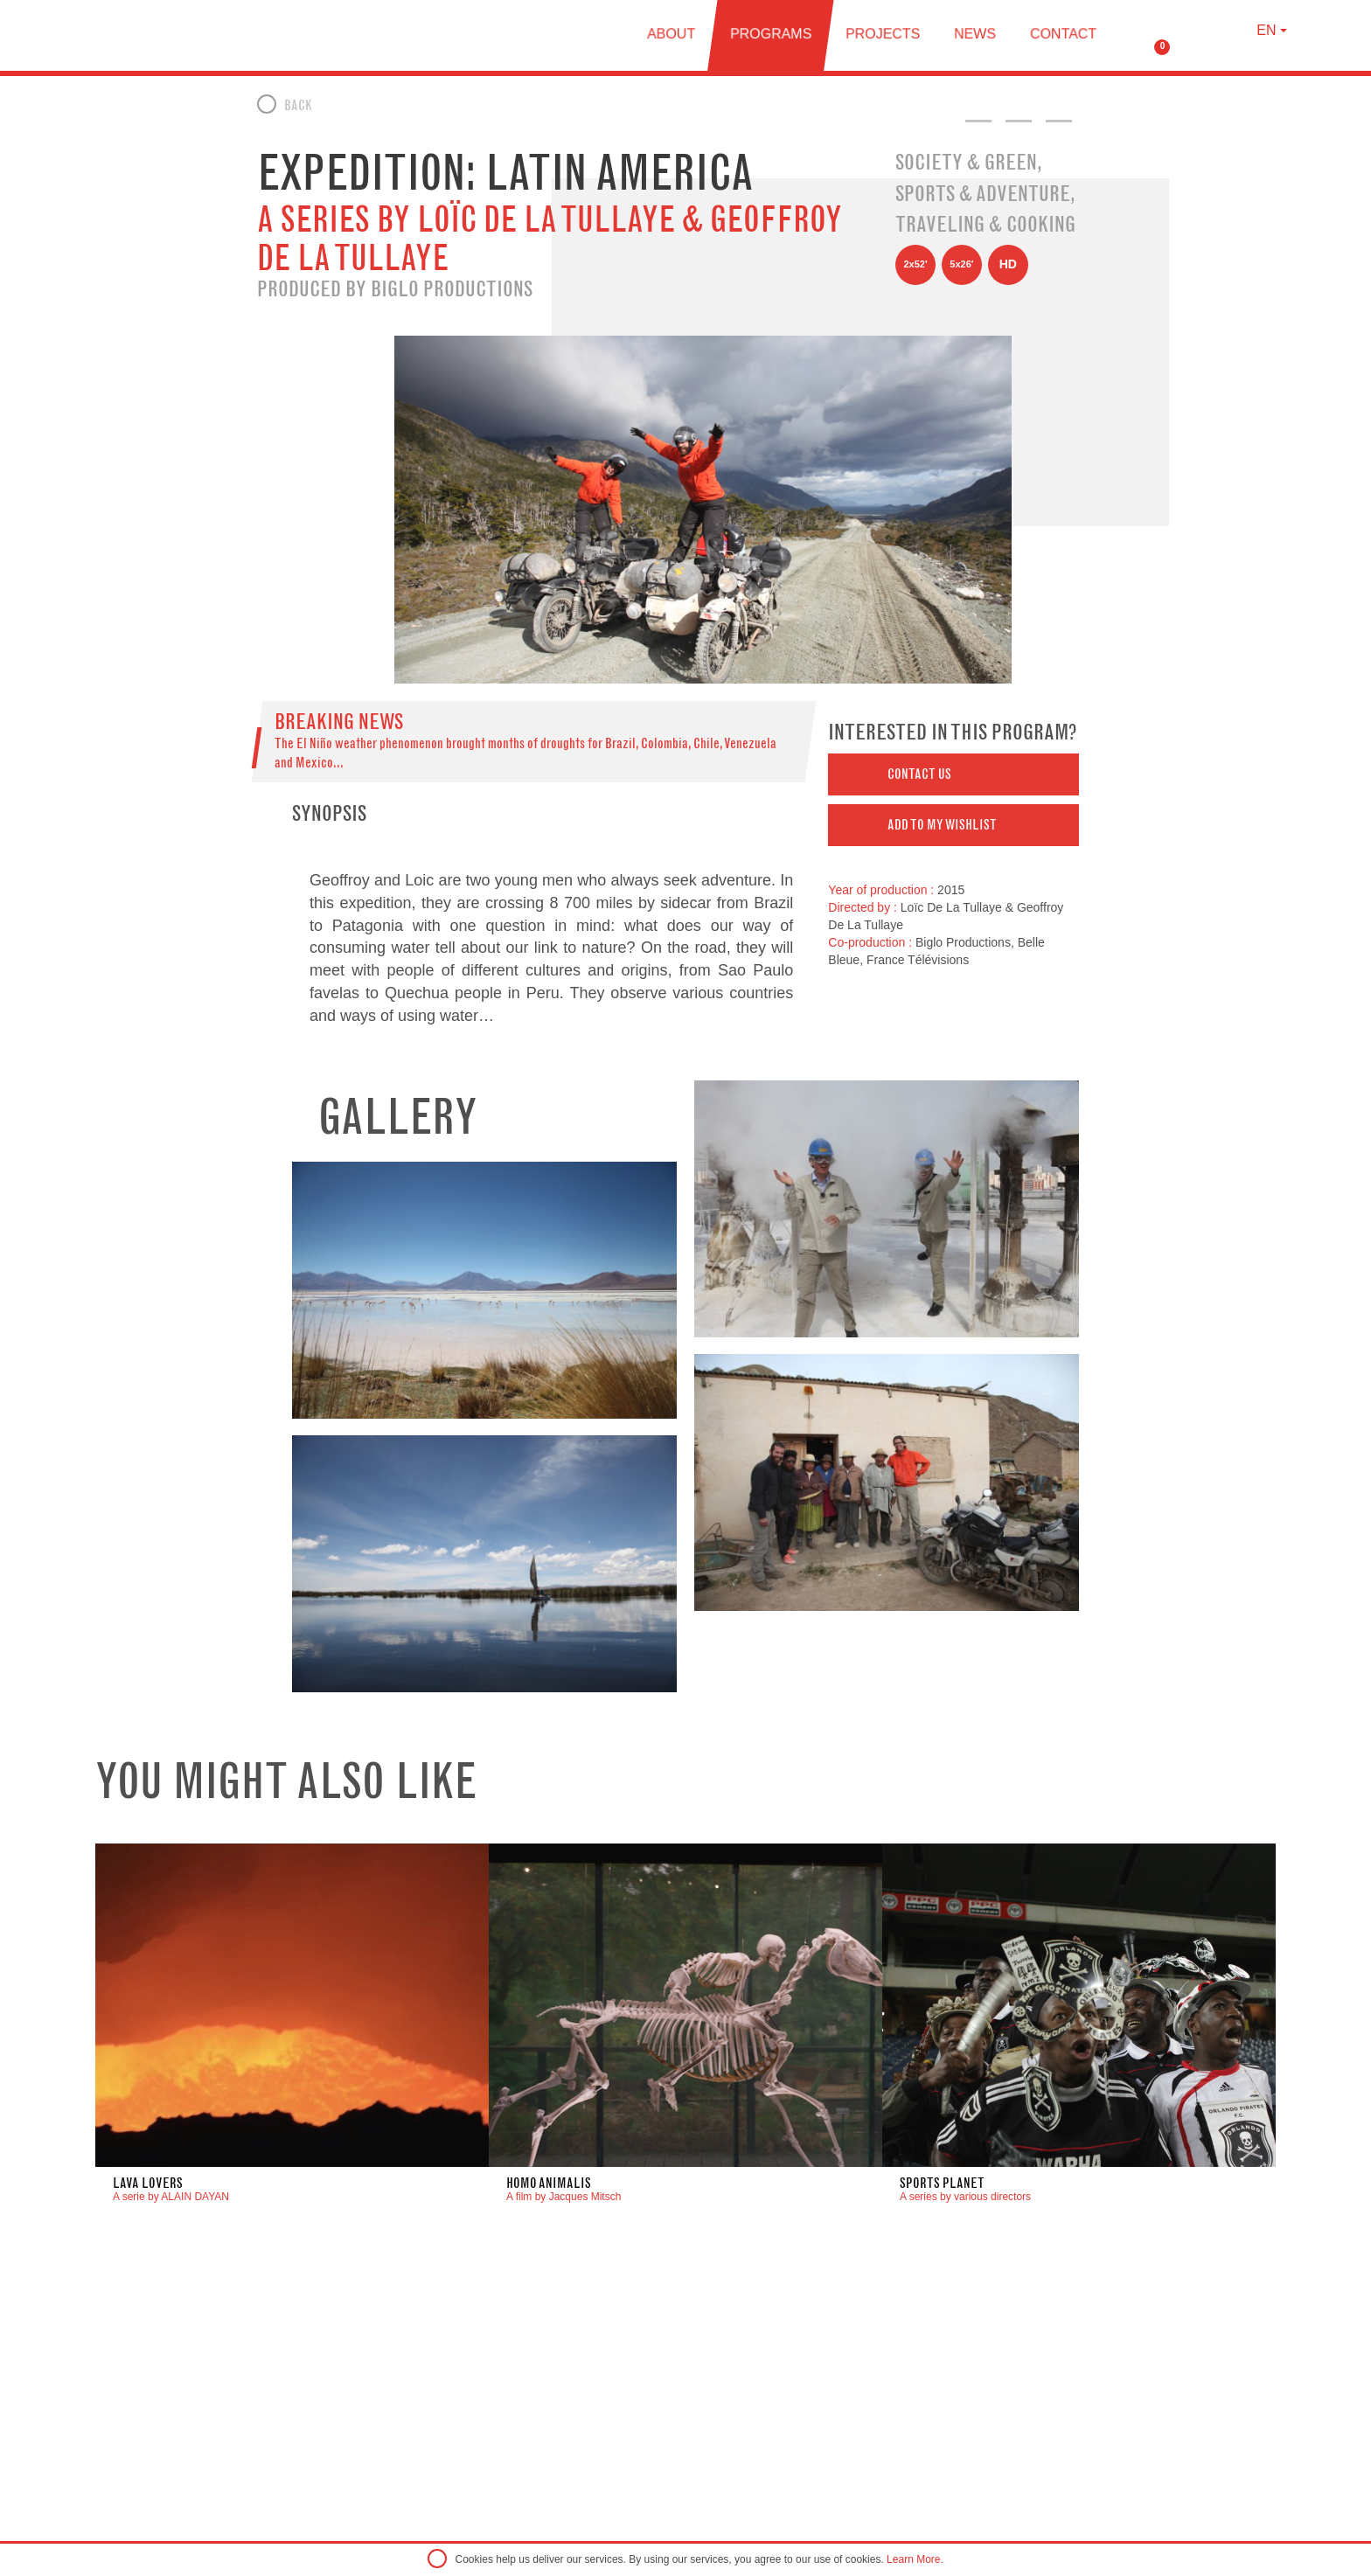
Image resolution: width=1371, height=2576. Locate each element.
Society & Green (966, 162)
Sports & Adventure (982, 193)
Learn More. (915, 2559)
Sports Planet (942, 2183)
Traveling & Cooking (985, 224)
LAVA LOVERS (148, 2183)
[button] (953, 774)
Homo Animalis (548, 2183)
